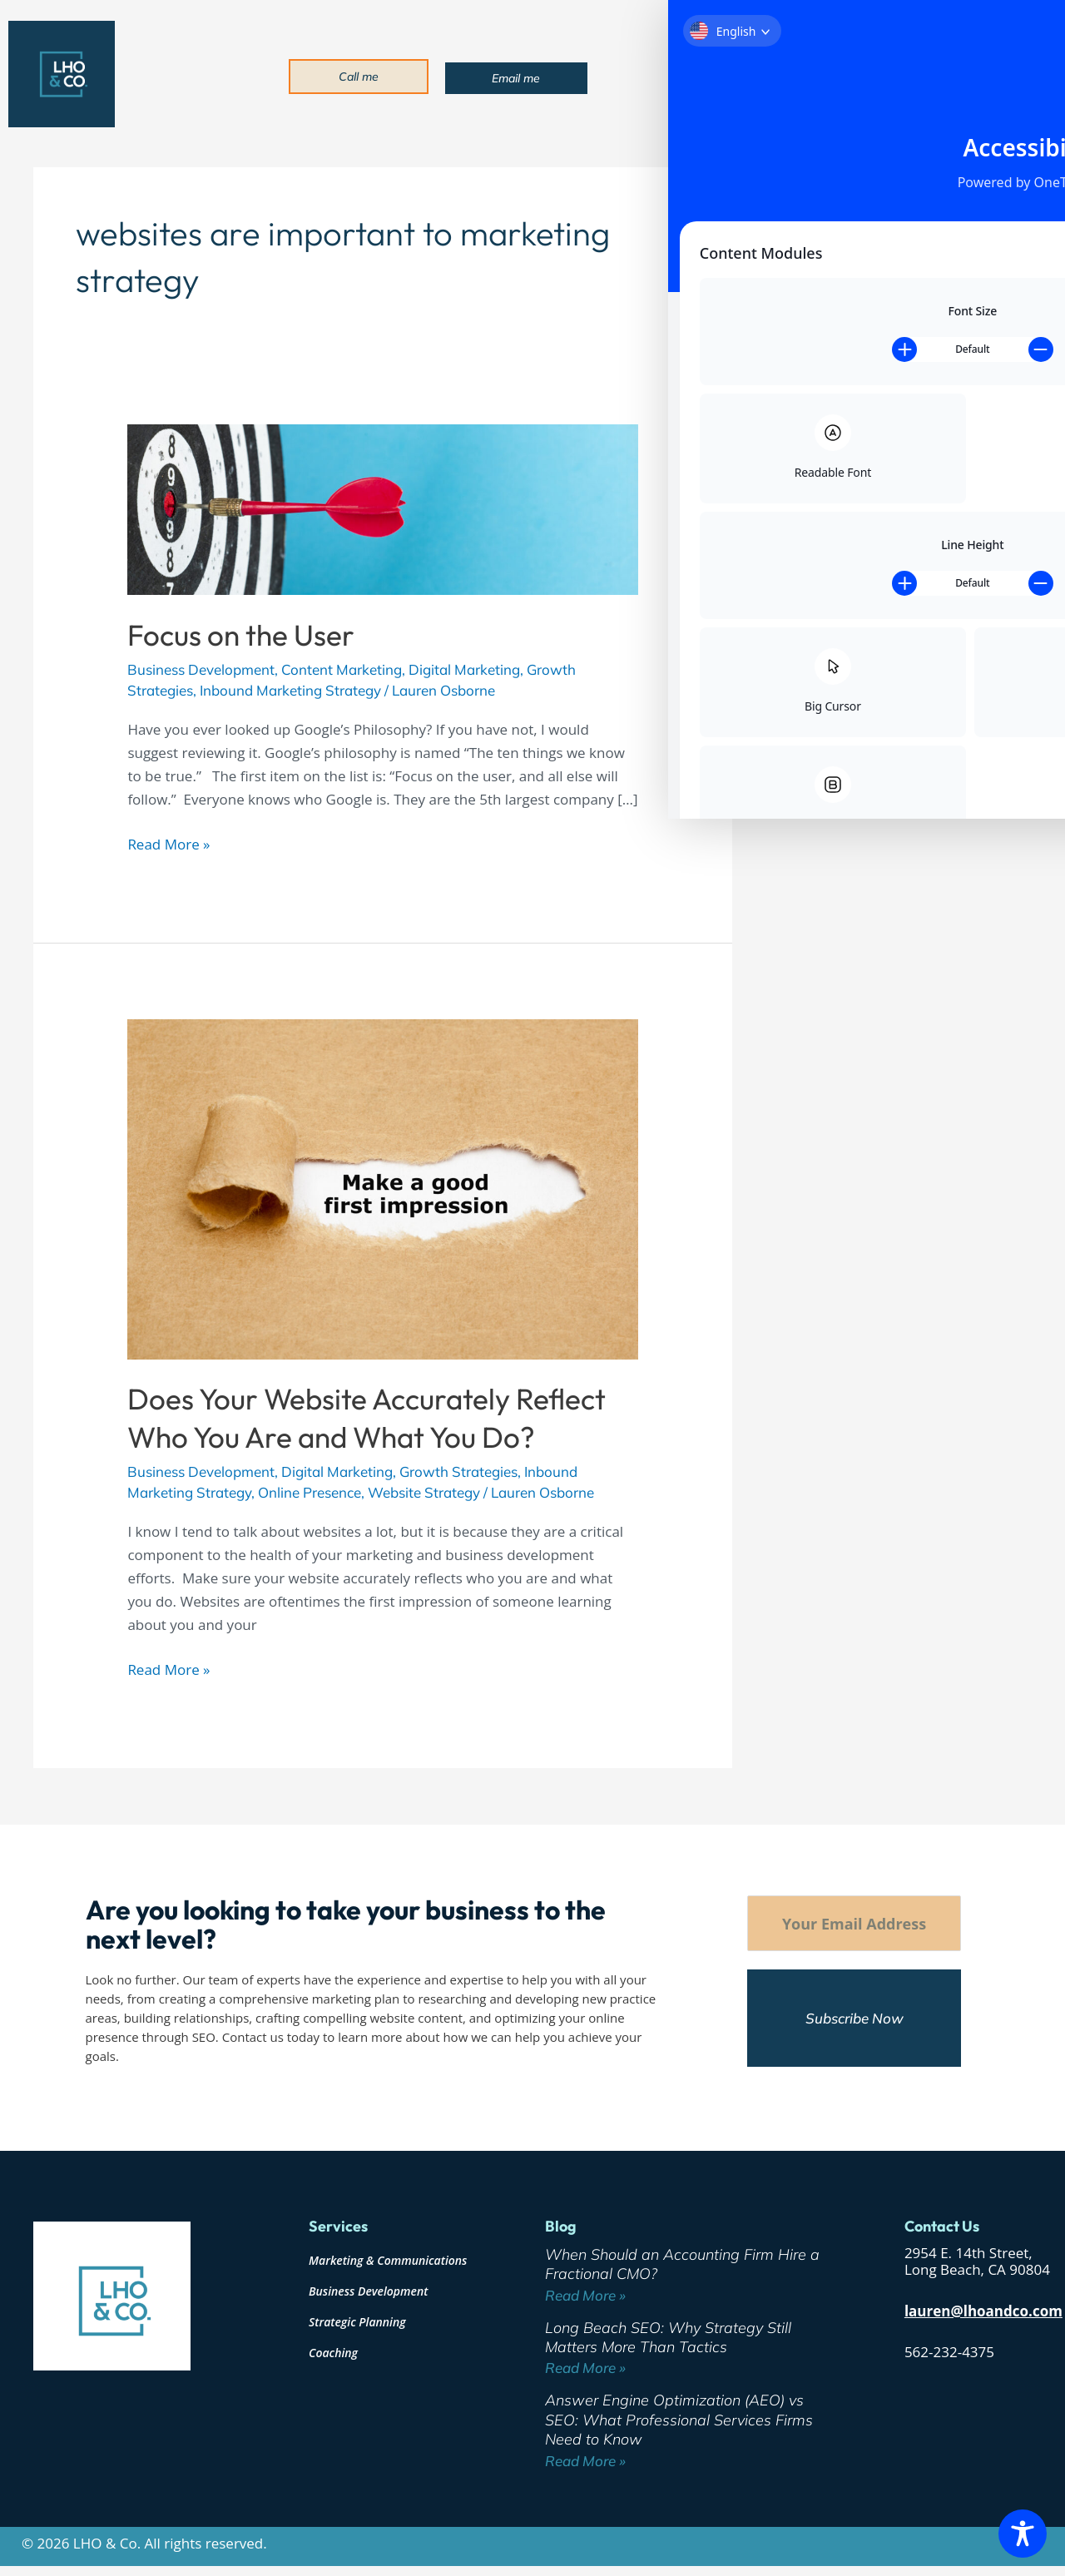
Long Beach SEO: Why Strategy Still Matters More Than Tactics (668, 2337)
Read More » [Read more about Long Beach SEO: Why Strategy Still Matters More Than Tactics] (585, 2367)
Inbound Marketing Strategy (290, 690)
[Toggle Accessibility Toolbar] (1022, 2533)
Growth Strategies (458, 1471)
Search (801, 173)
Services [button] (769, 75)
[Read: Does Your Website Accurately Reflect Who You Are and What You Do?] (382, 1187)
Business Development (201, 669)
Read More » (168, 843)
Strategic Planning (357, 2322)
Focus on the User (240, 635)
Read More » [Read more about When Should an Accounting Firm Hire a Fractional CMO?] (585, 2295)
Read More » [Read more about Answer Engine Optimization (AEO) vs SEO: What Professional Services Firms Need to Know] (585, 2460)
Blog (910, 74)
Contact (962, 74)
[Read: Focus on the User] (382, 508)
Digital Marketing (464, 669)
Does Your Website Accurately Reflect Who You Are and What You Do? (366, 1417)
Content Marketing (341, 669)
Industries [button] (847, 75)
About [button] (702, 75)
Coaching (333, 2353)
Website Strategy (424, 1492)
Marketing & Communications (388, 2260)
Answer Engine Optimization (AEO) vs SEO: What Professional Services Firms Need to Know (893, 473)
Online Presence (309, 1492)
